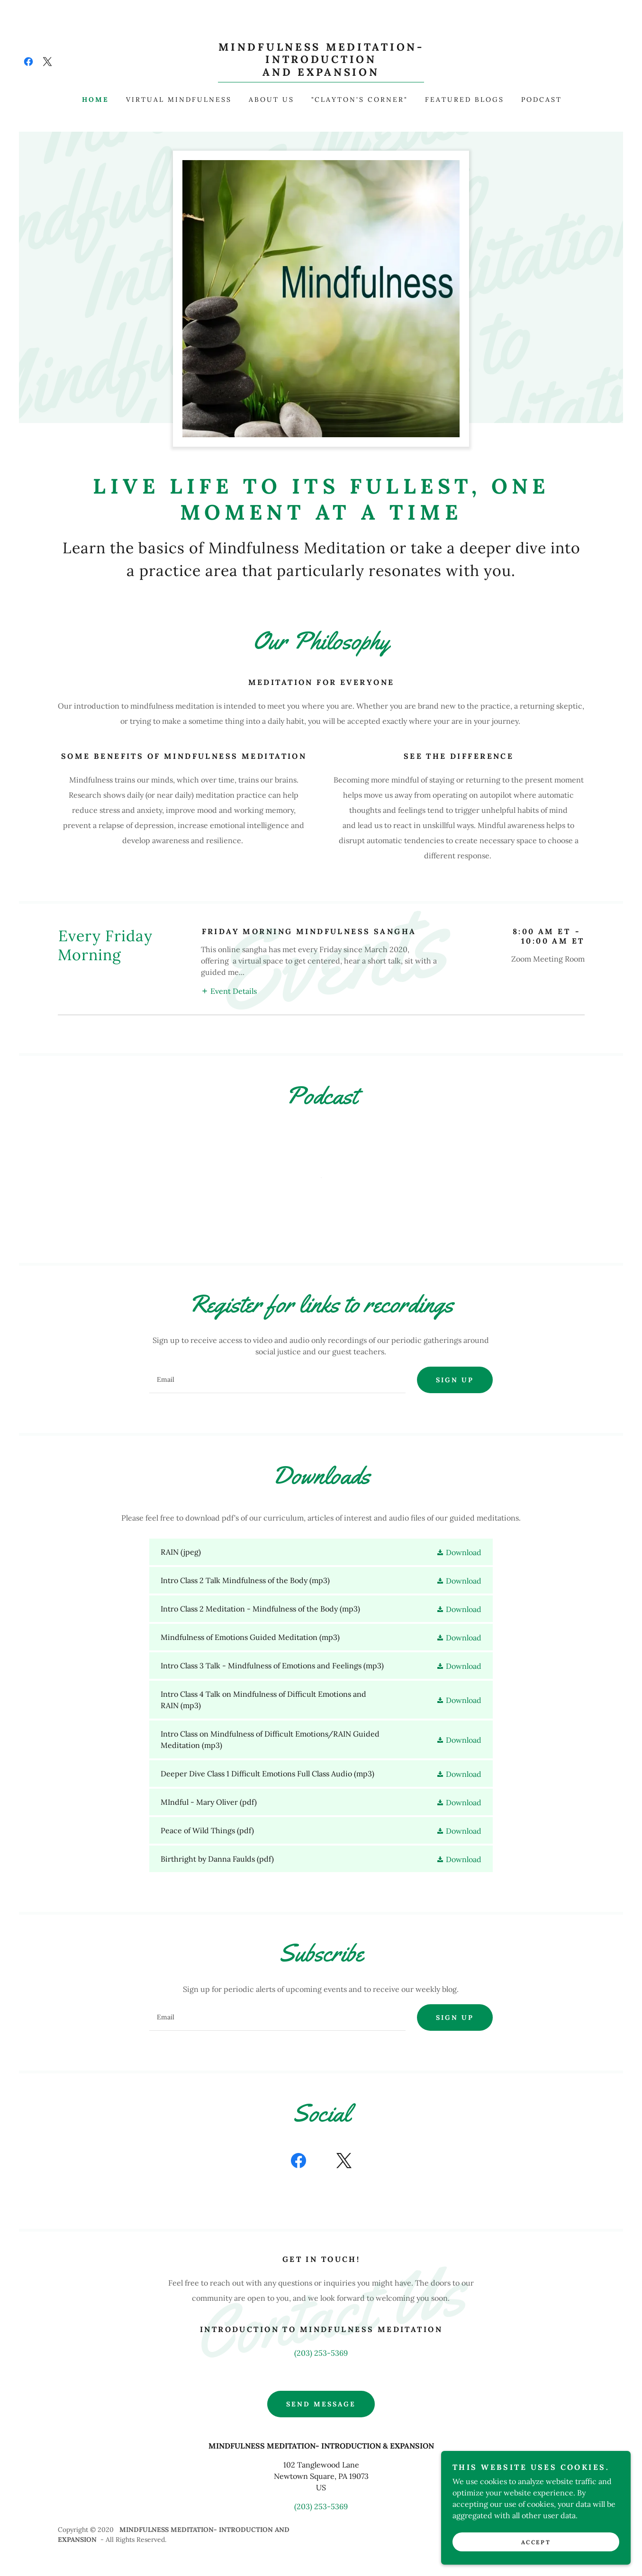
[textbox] (277, 1380)
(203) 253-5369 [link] (321, 2353)
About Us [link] (271, 99)
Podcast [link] (541, 99)
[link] (28, 61)
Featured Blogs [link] (464, 99)
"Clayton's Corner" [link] (359, 99)
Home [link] (95, 99)
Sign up (455, 1380)
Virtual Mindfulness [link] (179, 99)
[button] (229, 990)
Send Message (321, 2404)
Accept (536, 2542)
